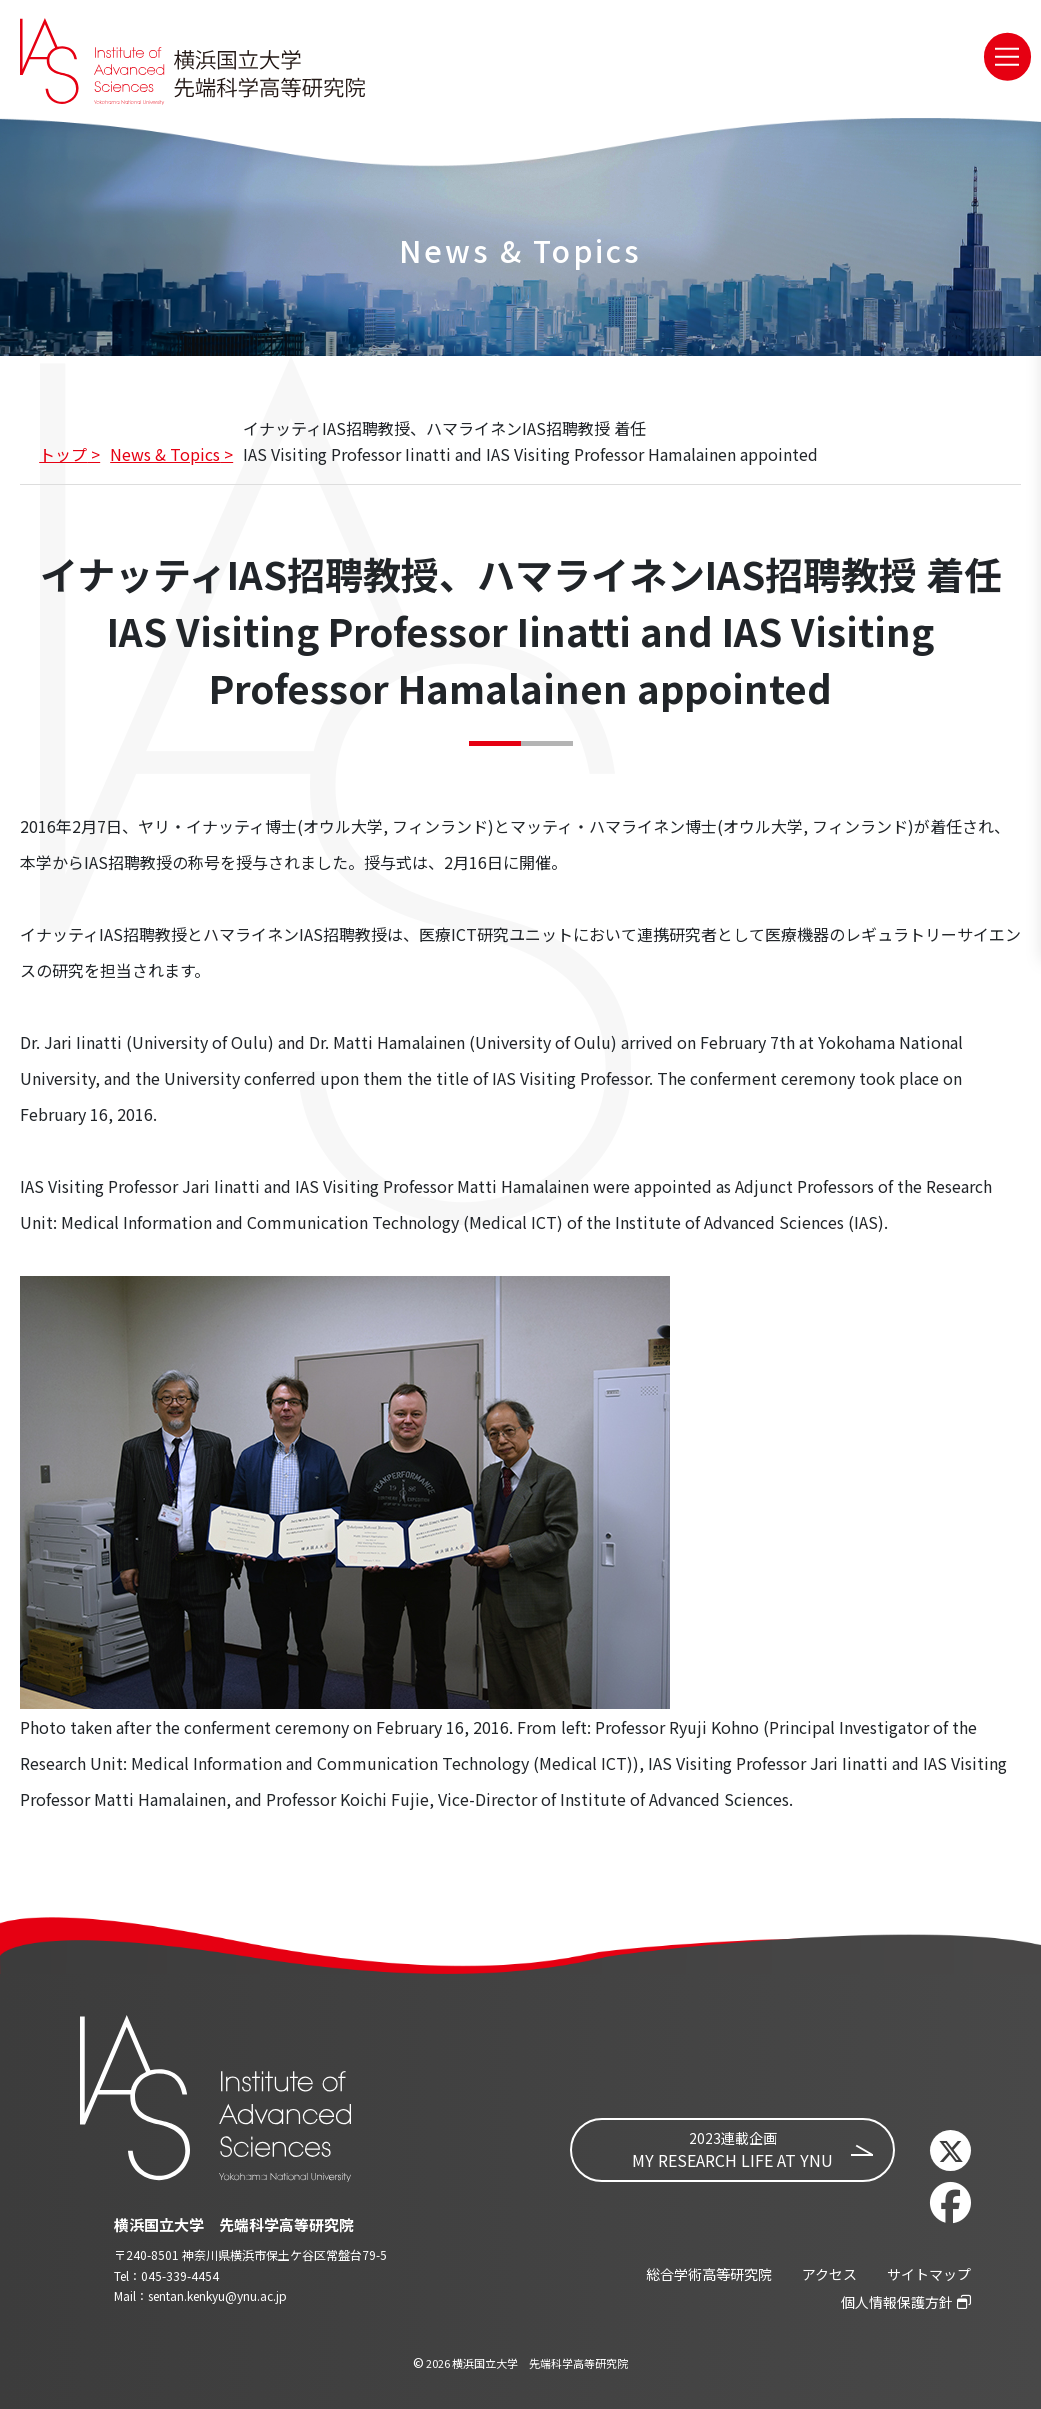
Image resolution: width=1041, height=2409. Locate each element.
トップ (63, 454)
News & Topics (165, 454)
